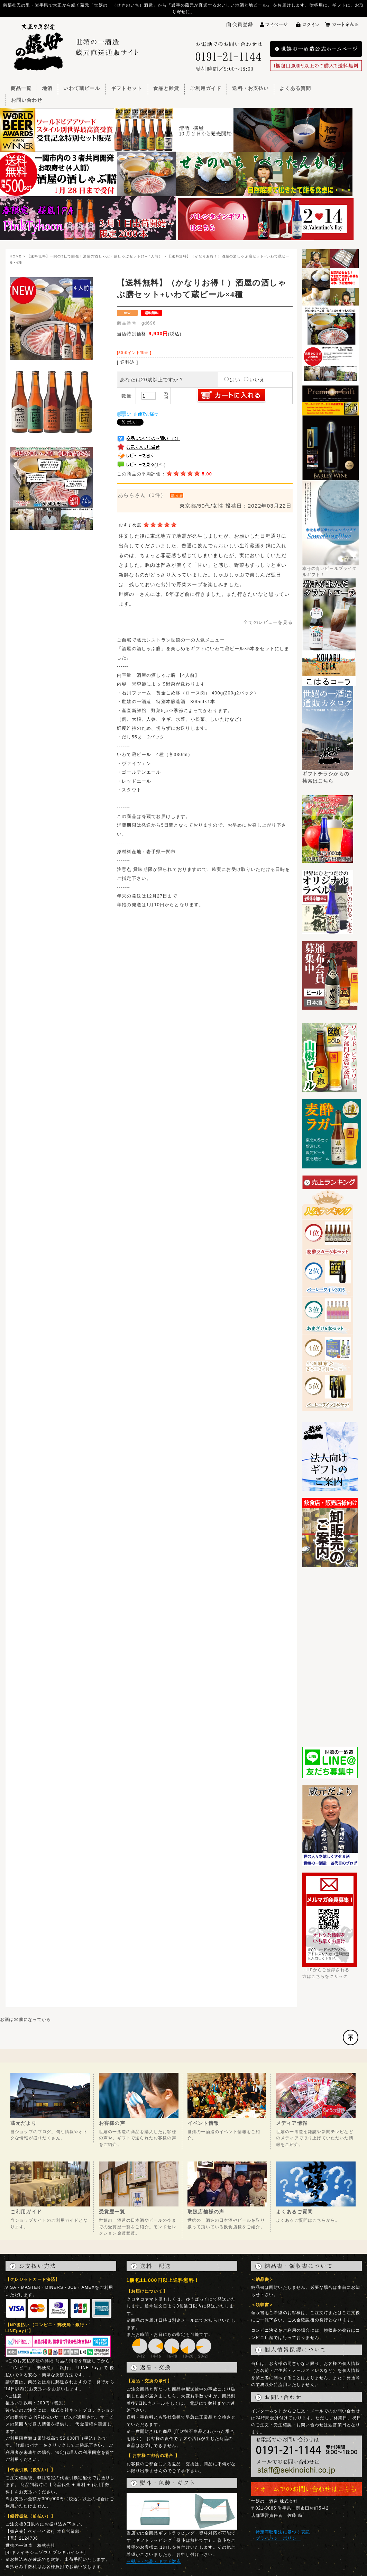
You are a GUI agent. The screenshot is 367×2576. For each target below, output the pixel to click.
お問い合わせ (27, 100)
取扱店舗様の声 (205, 2211)
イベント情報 (203, 2123)
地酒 (47, 88)
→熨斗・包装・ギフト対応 (154, 2561)
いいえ (254, 379)
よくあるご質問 (294, 2211)
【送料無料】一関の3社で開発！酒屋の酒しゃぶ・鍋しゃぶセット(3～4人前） (95, 256)
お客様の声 (112, 2123)
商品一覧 (21, 88)
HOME (15, 256)
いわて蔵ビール (81, 88)
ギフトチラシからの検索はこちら (328, 775)
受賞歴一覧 (112, 2211)
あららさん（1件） (142, 495)
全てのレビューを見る (268, 622)
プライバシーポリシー (278, 2538)
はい (232, 379)
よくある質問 (295, 88)
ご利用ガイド (205, 88)
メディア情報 (292, 2123)
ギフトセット (127, 88)
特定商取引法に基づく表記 (283, 2532)
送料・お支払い (250, 88)
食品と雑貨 (166, 88)
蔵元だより (23, 2123)
